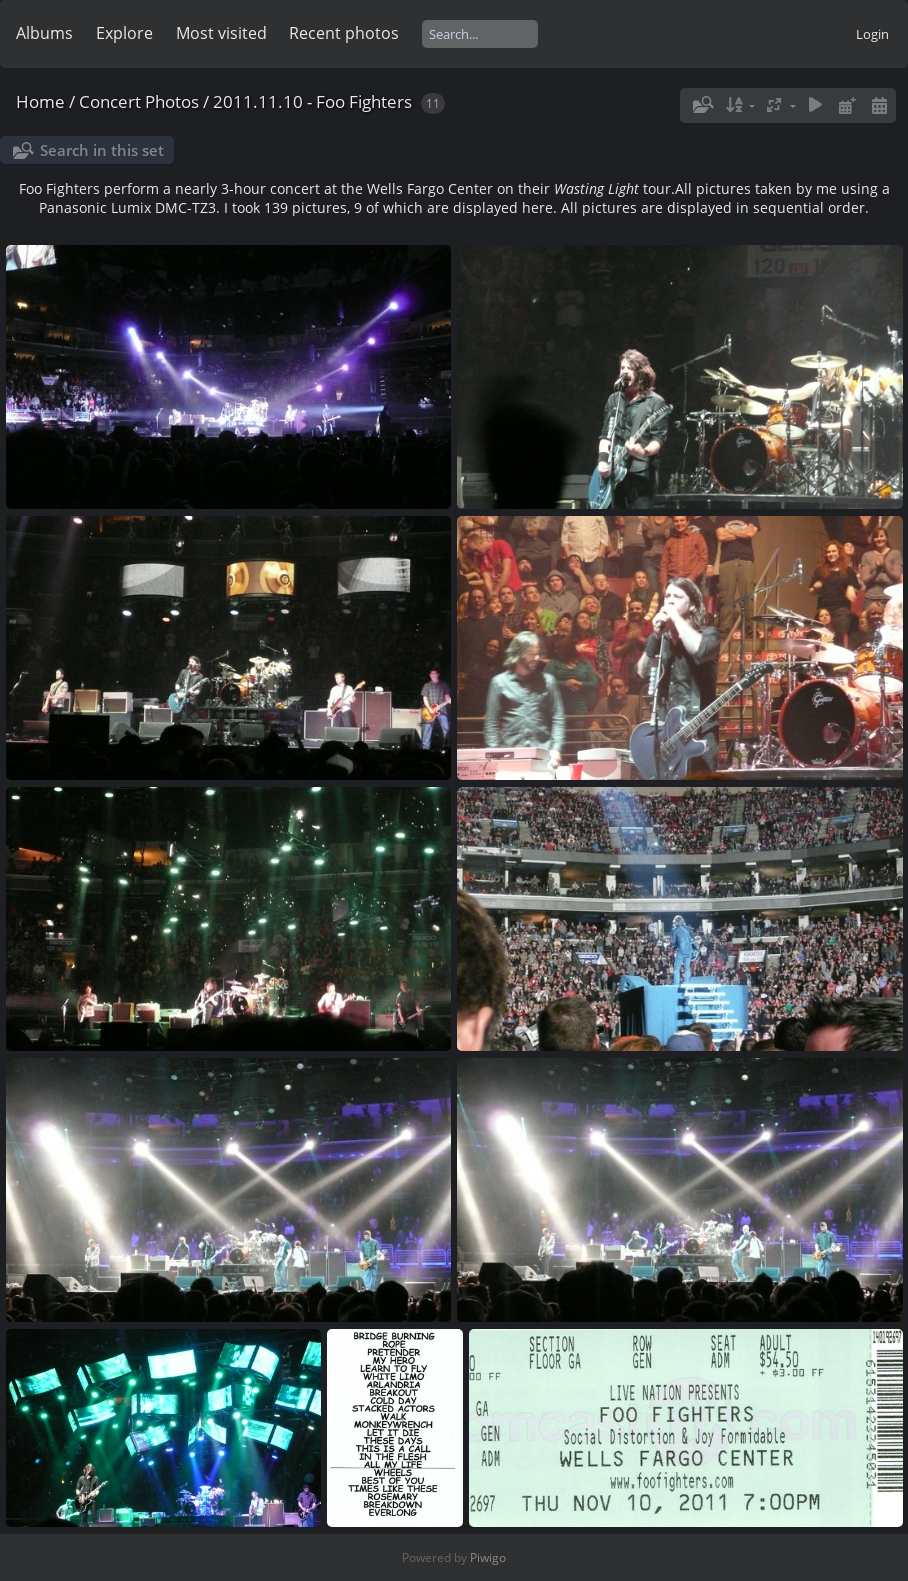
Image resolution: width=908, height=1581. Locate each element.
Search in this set (102, 150)
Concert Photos (139, 101)
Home (40, 101)
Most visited (221, 33)
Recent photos (344, 33)
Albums (44, 33)
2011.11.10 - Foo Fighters (312, 101)
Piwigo (488, 1557)
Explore (124, 33)
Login (872, 34)
